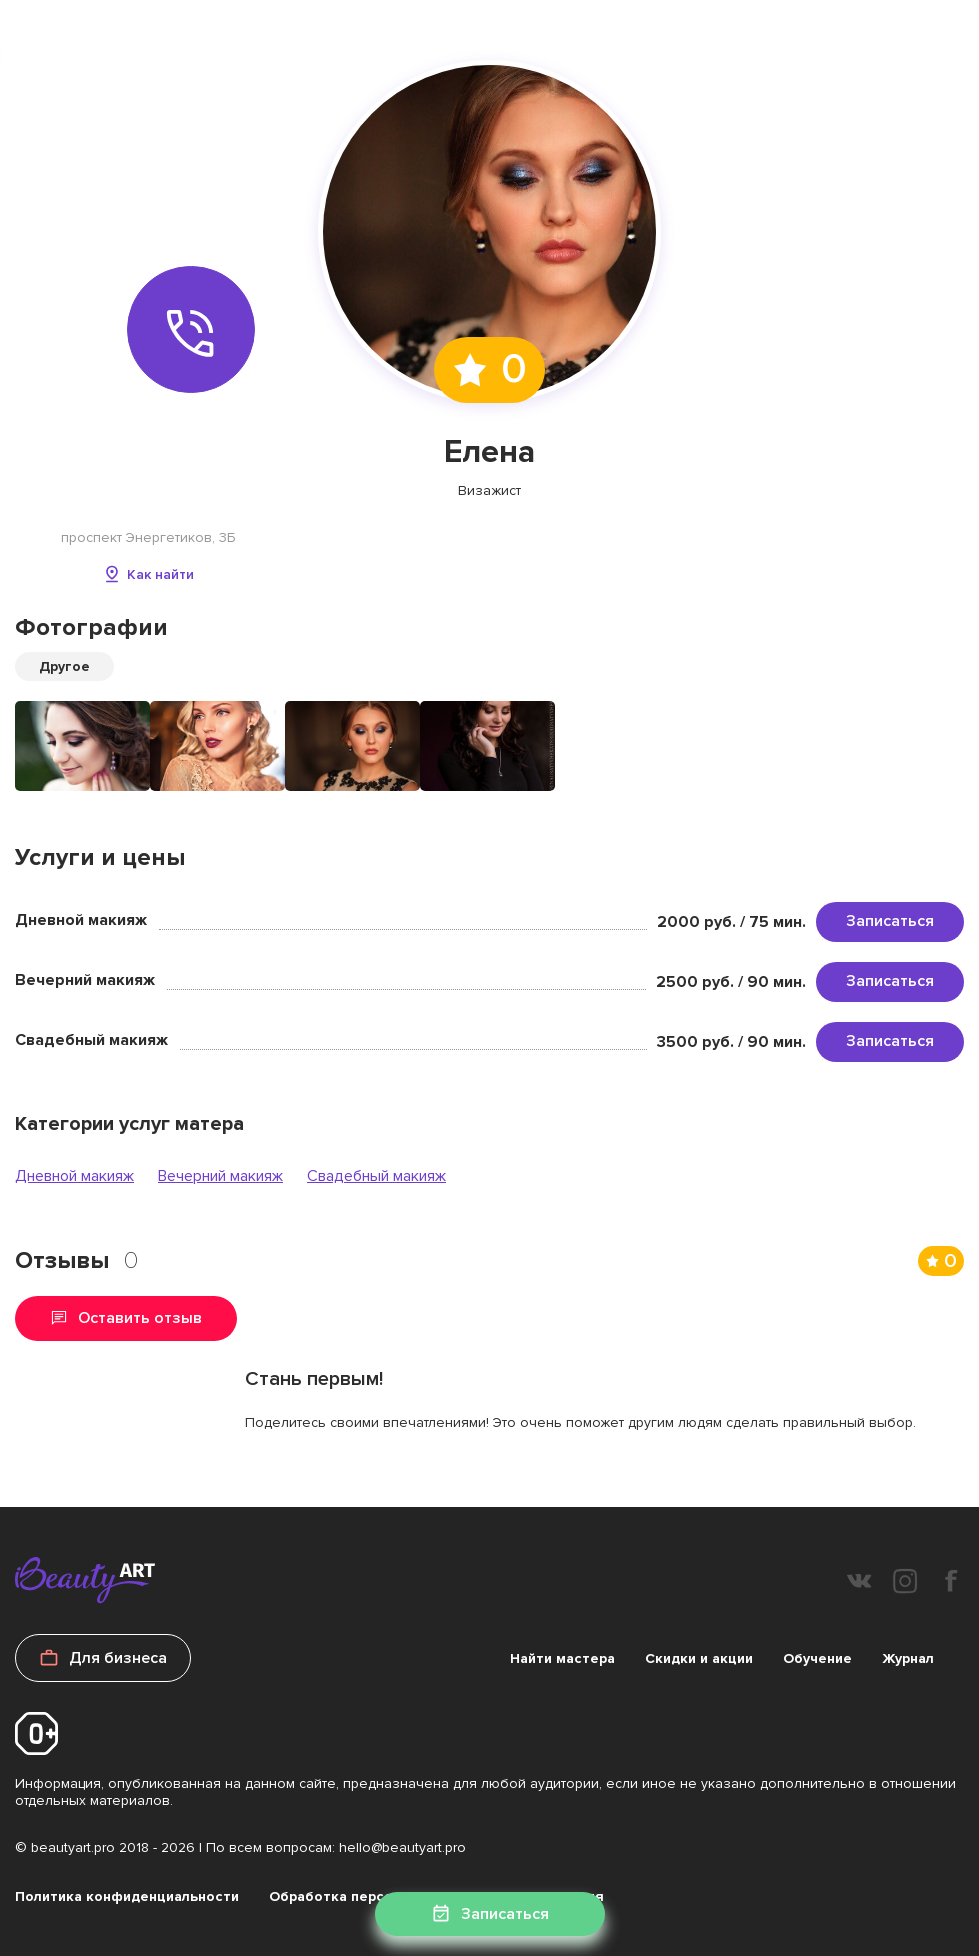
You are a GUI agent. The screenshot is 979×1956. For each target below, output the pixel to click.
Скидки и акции (699, 1658)
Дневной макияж (74, 1176)
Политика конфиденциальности (127, 1896)
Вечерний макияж (220, 1176)
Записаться (890, 921)
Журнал (908, 1658)
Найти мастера (562, 1658)
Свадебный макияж (376, 1176)
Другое (64, 666)
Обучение (817, 1658)
